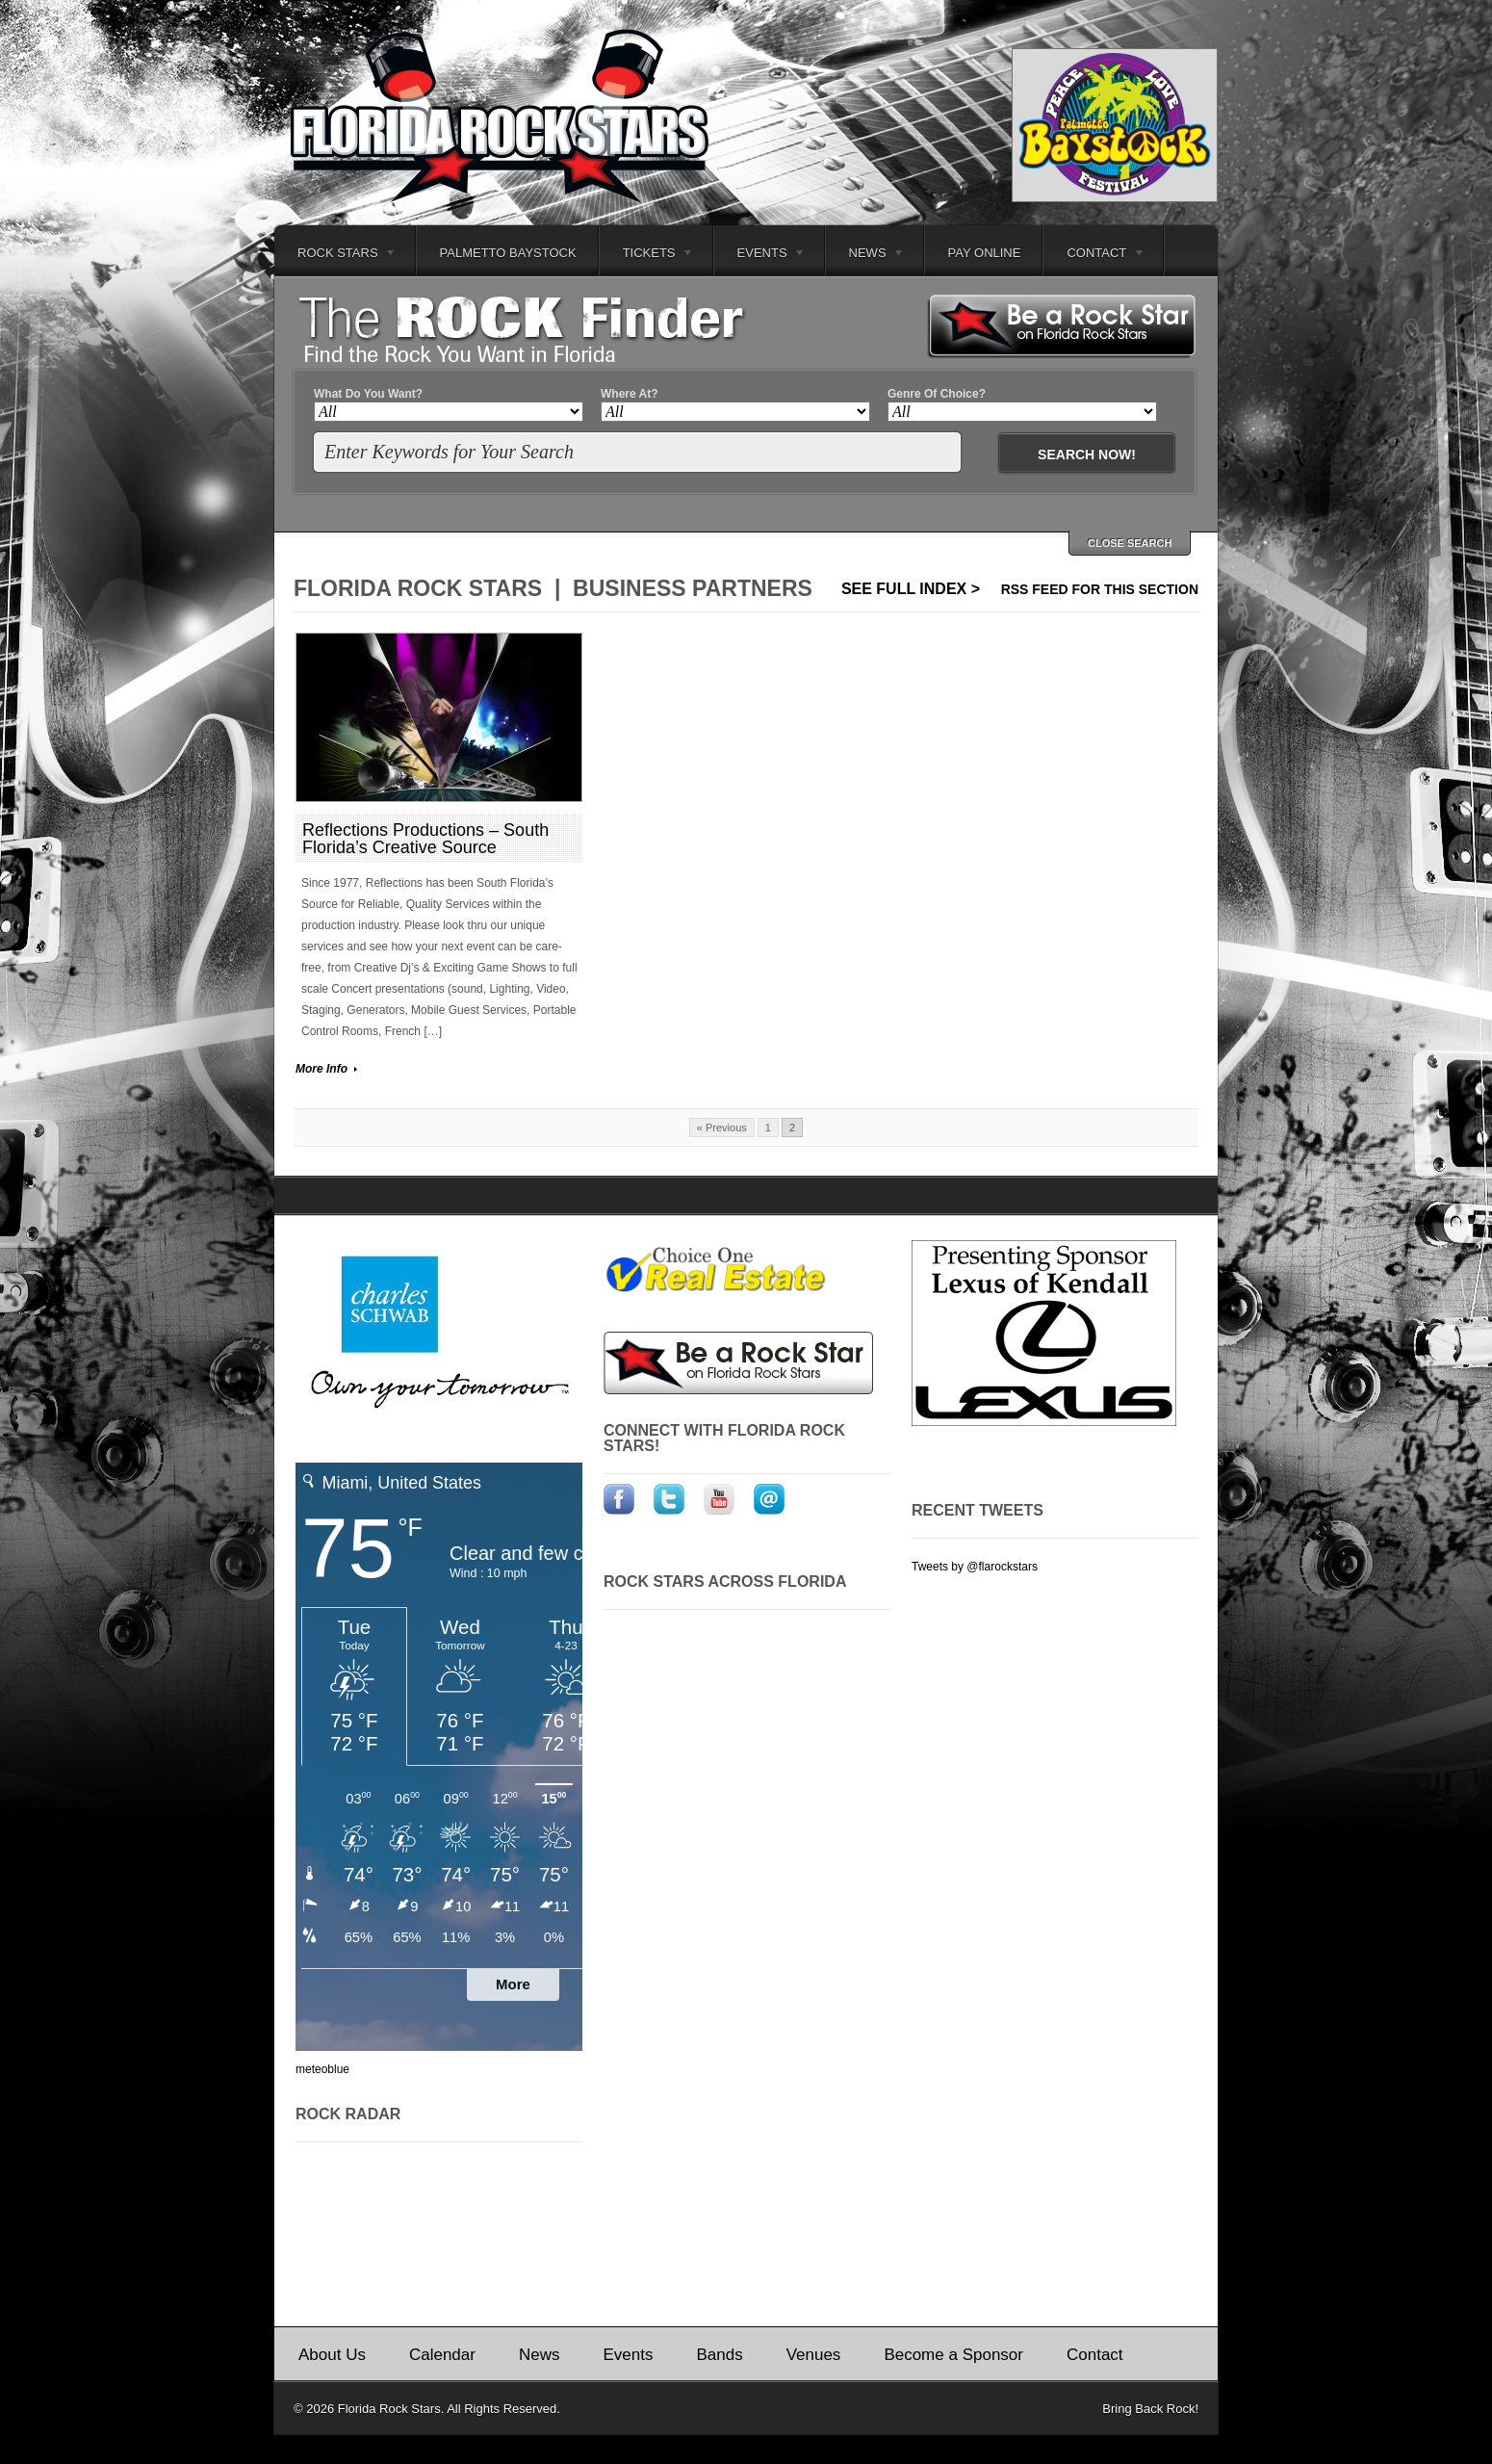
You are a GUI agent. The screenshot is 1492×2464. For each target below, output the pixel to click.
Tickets (647, 256)
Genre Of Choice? (936, 394)
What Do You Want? (368, 394)
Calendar (442, 2355)
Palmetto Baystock (508, 253)
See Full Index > (910, 589)
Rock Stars (335, 256)
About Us (332, 2355)
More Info (321, 1069)
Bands (719, 2355)
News (866, 256)
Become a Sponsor (953, 2355)
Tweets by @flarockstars (975, 1566)
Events (760, 256)
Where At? (629, 394)
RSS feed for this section (1099, 589)
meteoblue (322, 2069)
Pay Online (984, 253)
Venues (813, 2355)
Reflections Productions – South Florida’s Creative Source (425, 838)
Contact (1094, 256)
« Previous (722, 1127)
